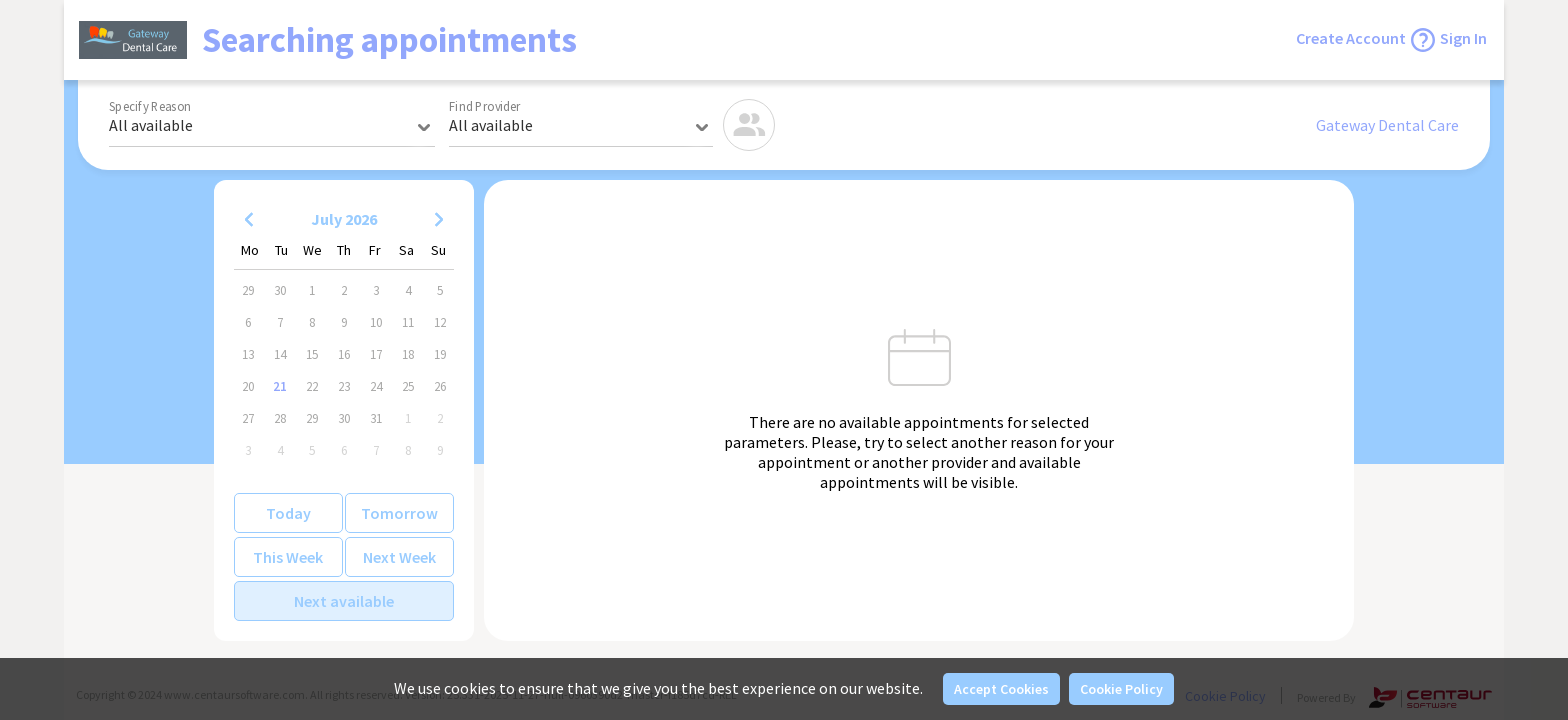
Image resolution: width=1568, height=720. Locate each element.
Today (288, 513)
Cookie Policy (1121, 689)
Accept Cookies (1001, 689)
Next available (344, 601)
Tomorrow (399, 513)
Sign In (1463, 38)
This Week (288, 557)
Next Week (399, 557)
